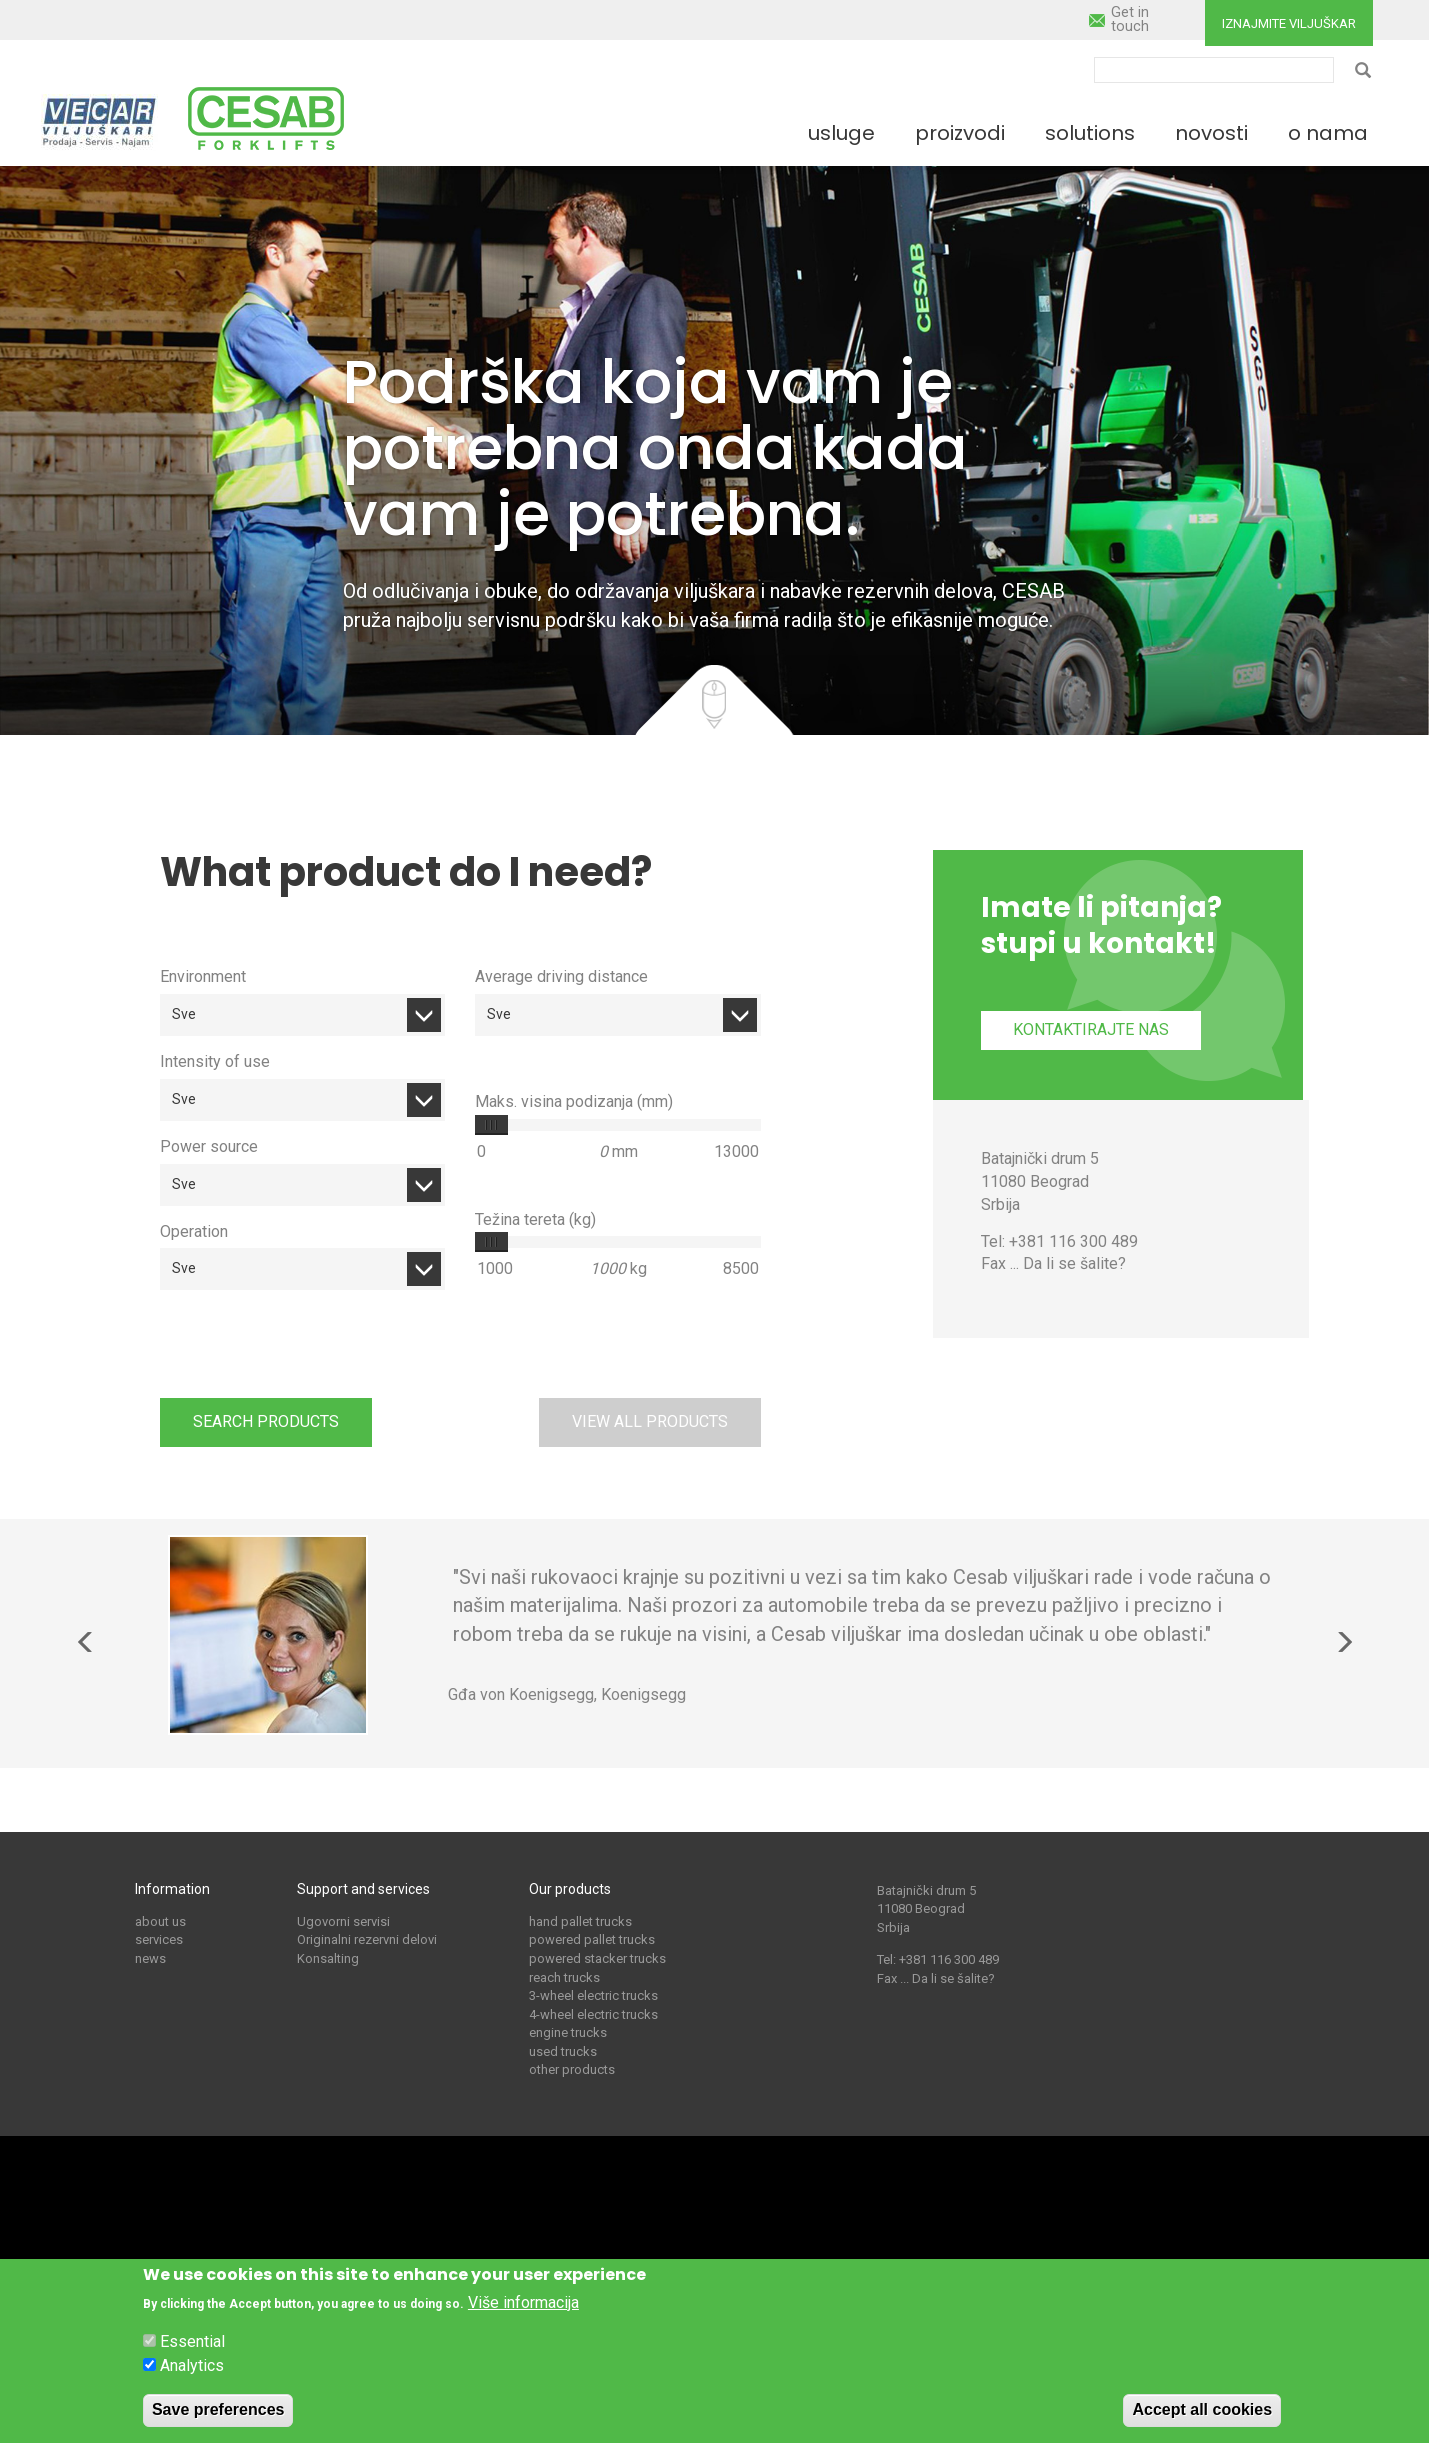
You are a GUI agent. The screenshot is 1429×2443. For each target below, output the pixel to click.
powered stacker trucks (597, 1958)
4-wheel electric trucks (593, 2014)
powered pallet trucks (592, 1939)
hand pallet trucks (580, 1921)
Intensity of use (215, 1061)
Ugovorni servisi (343, 1921)
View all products (650, 1421)
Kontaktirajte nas (1091, 1029)
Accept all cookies (1202, 2409)
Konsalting (328, 1958)
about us (160, 1921)
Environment (203, 976)
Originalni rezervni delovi (367, 1939)
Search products (266, 1421)
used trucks (563, 2051)
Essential (192, 2342)
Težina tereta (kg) (535, 1219)
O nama (1328, 133)
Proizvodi (960, 133)
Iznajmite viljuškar (1289, 23)
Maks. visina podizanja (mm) (574, 1101)
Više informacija (523, 2302)
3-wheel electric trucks (593, 1995)
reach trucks (564, 1977)
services (159, 1939)
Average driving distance (561, 976)
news (150, 1958)
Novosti (1211, 133)
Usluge (841, 133)
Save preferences (218, 2409)
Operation (194, 1231)
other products (572, 2069)
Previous (86, 1642)
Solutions (1090, 133)
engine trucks (568, 2032)
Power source (209, 1146)
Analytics (192, 2365)
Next (1344, 1642)
